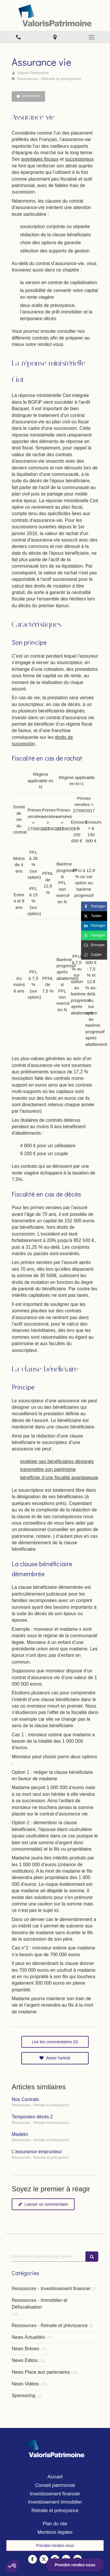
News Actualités (28, 2337)
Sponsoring (23, 2395)
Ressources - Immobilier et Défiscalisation (39, 2303)
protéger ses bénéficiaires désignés (57, 1461)
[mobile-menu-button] (91, 37)
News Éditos (25, 2360)
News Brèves (25, 2348)
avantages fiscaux (40, 159)
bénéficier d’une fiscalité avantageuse (59, 1477)
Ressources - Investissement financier (51, 2288)
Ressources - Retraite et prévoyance (50, 2325)
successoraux (79, 159)
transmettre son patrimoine (48, 1469)
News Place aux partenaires (41, 2372)
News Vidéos (25, 2383)
